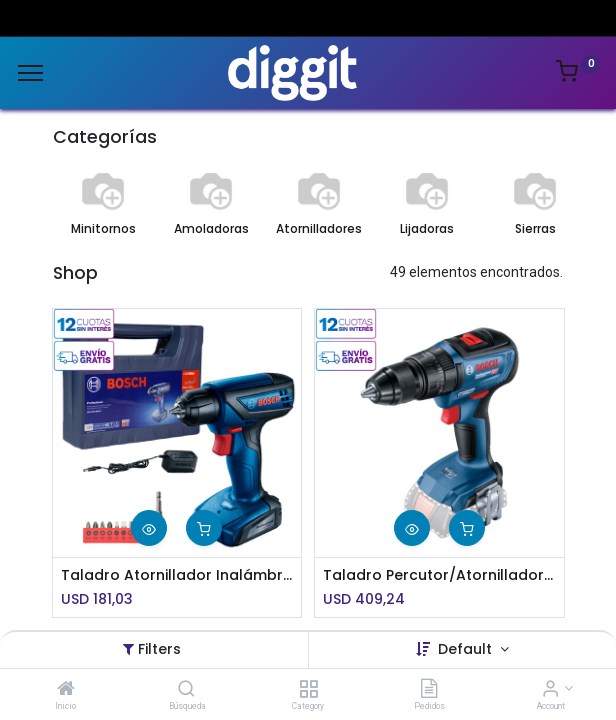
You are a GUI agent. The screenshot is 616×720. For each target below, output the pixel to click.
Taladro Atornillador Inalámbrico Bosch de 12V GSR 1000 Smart (177, 575)
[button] (149, 528)
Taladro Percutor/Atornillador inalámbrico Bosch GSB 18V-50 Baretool (439, 575)
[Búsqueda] (186, 690)
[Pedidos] (429, 690)
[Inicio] (66, 690)
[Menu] (30, 73)
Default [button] (467, 649)
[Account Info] (550, 690)
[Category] (308, 690)
